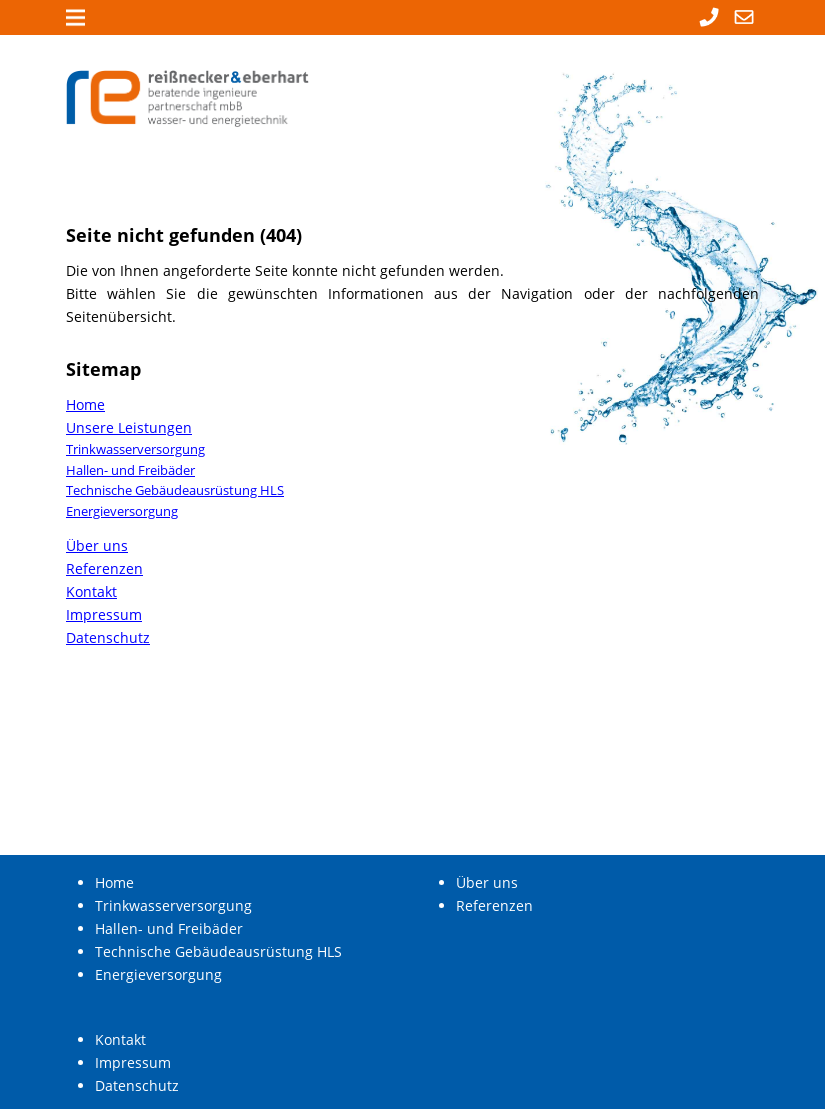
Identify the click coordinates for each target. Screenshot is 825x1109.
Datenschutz (108, 637)
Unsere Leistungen (129, 427)
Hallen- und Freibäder (130, 470)
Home (85, 404)
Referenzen (104, 568)
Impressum (104, 614)
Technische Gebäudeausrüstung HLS (175, 490)
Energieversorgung (122, 511)
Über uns (97, 545)
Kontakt (91, 591)
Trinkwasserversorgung (135, 449)
